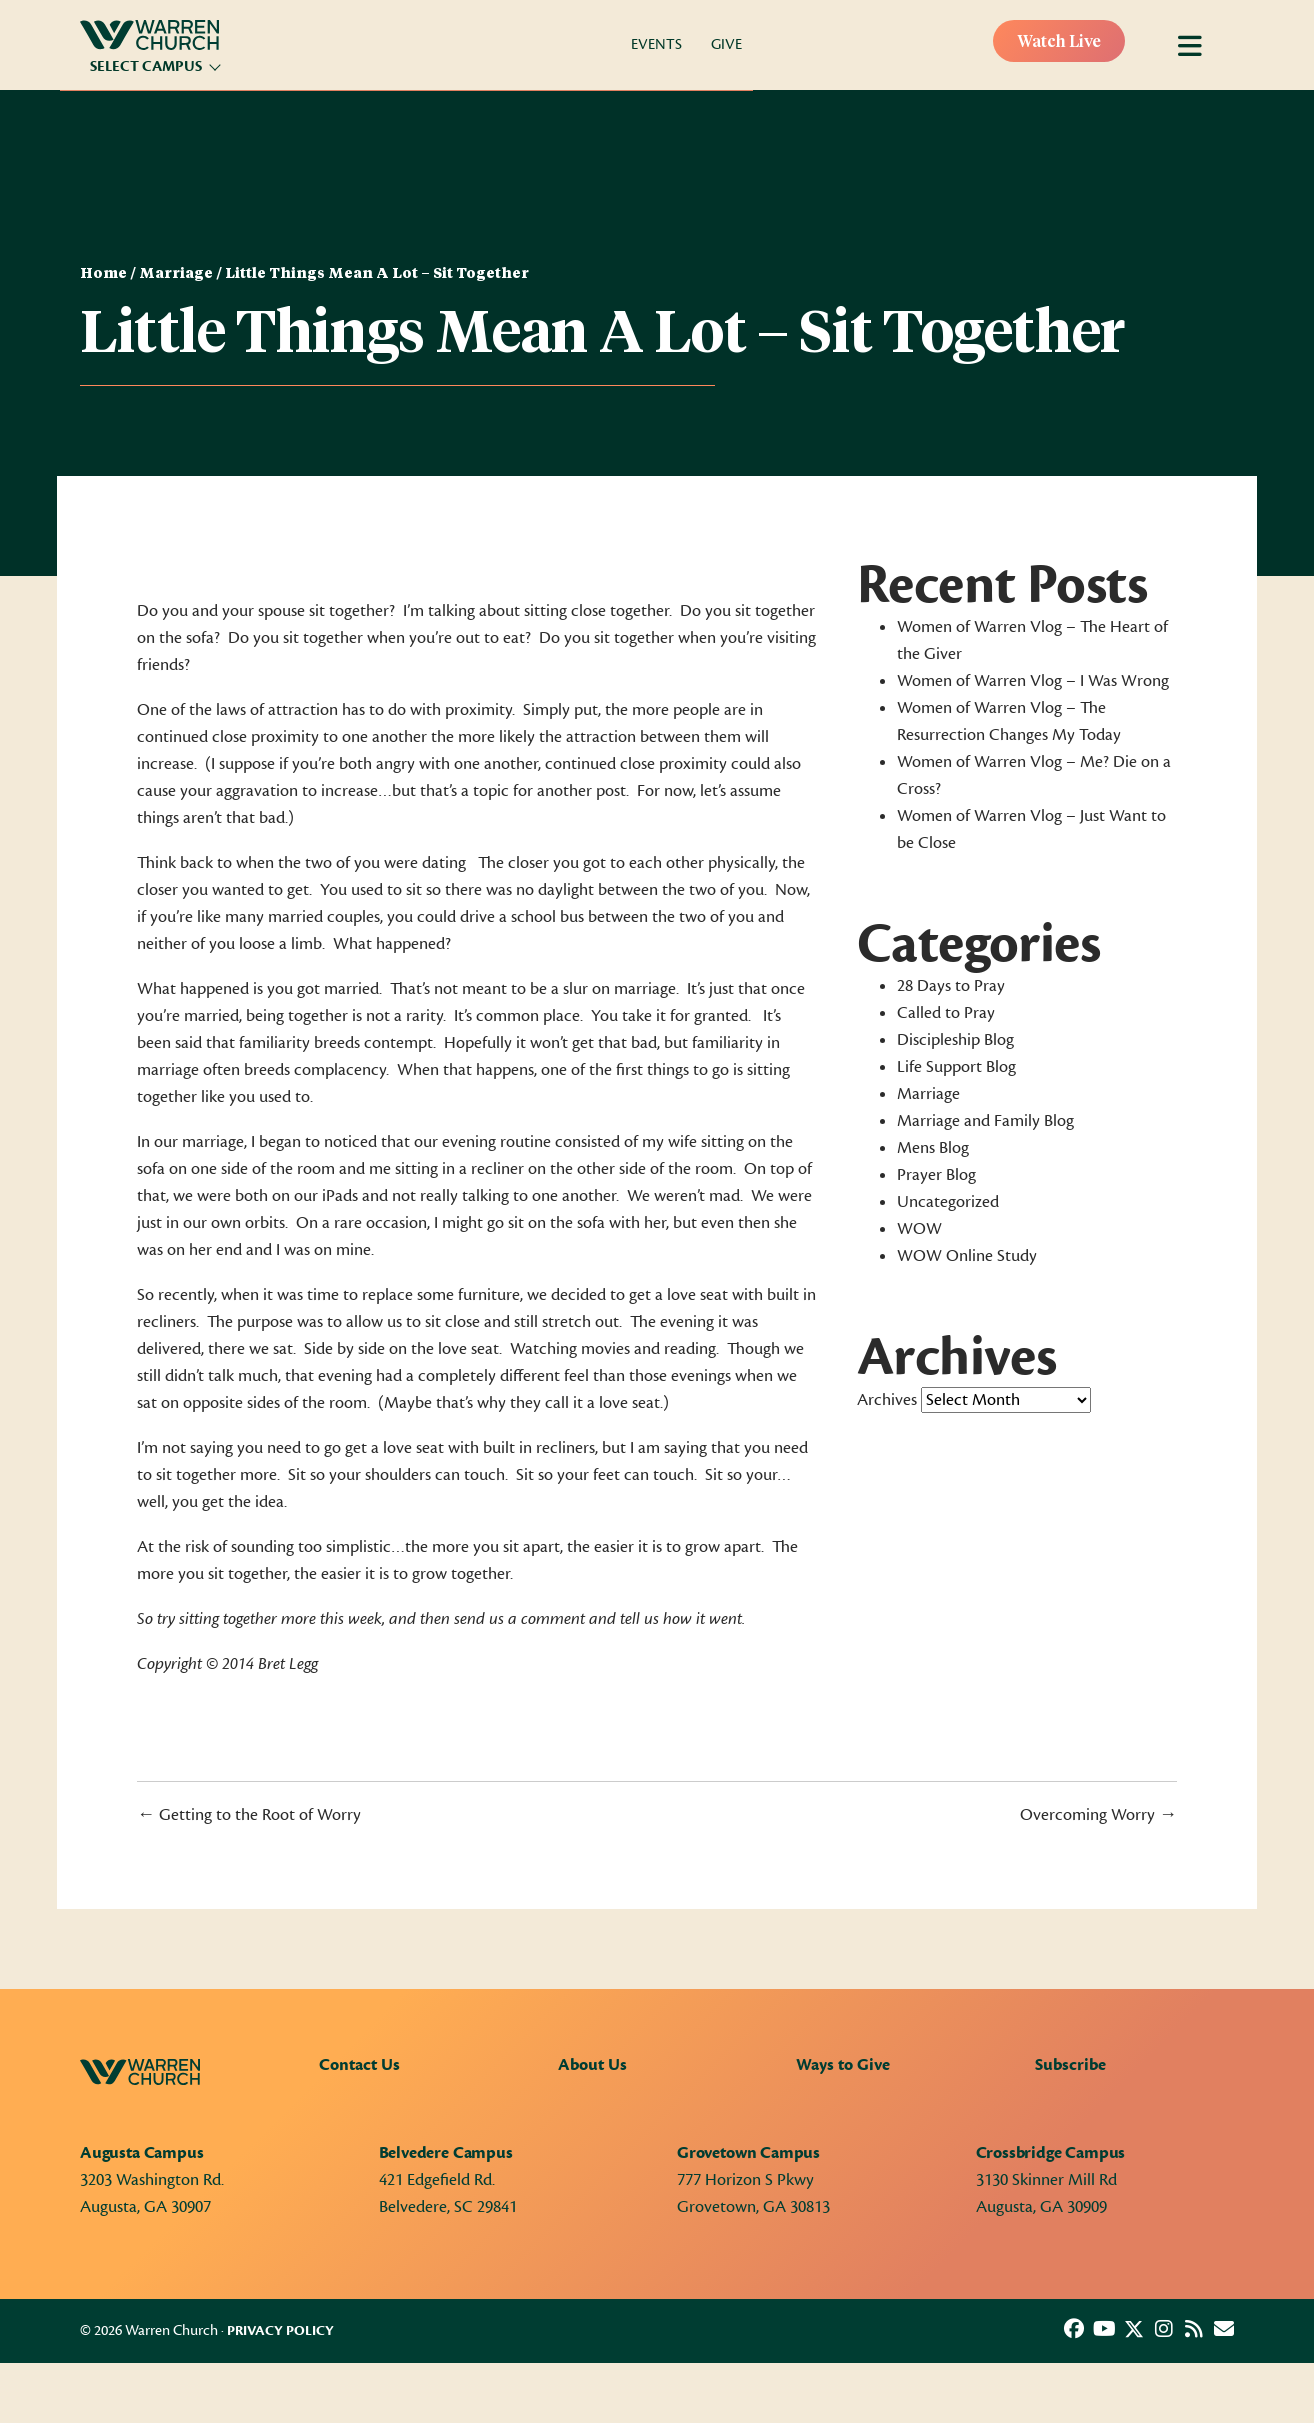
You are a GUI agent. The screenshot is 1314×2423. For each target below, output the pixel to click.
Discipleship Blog (955, 1040)
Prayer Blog (936, 1175)
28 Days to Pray (951, 986)
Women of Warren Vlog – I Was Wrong (1033, 681)
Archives (887, 1400)
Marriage (176, 274)
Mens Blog (933, 1148)
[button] (1074, 2329)
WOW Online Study (967, 1256)
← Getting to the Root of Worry (249, 1815)
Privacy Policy (280, 2331)
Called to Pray (946, 1013)
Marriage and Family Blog (985, 1121)
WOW (919, 1229)
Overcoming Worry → (1098, 1815)
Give (726, 44)
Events (656, 44)
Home (103, 274)
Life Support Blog (956, 1067)
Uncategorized (948, 1202)
